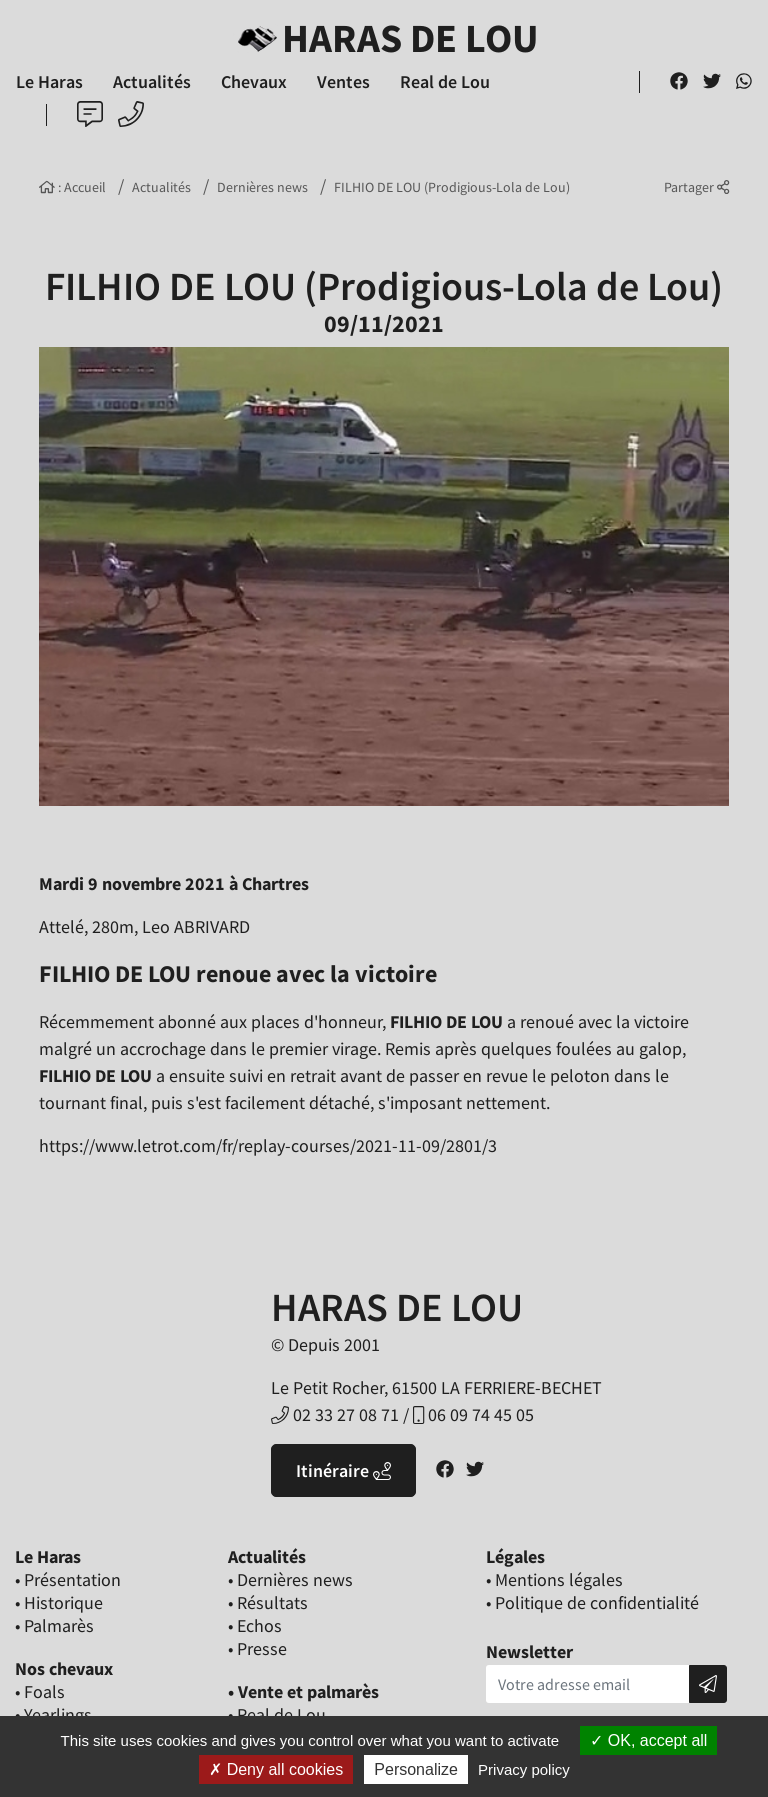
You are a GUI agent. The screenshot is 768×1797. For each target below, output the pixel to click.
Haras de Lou (384, 38)
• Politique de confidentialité (592, 1602)
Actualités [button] (152, 81)
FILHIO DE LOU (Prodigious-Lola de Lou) (452, 187)
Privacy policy (524, 1769)
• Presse (257, 1648)
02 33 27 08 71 (335, 1414)
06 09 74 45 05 (473, 1414)
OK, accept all (648, 1740)
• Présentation (68, 1579)
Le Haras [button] (49, 81)
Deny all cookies (276, 1769)
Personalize (416, 1769)
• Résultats (268, 1602)
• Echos (255, 1625)
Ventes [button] (343, 81)
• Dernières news (290, 1579)
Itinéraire (343, 1470)
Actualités (161, 187)
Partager (696, 187)
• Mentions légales (554, 1579)
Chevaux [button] (254, 81)
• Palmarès (54, 1625)
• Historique (59, 1602)
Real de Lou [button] (445, 81)
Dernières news (262, 187)
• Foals (40, 1691)
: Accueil (72, 187)
